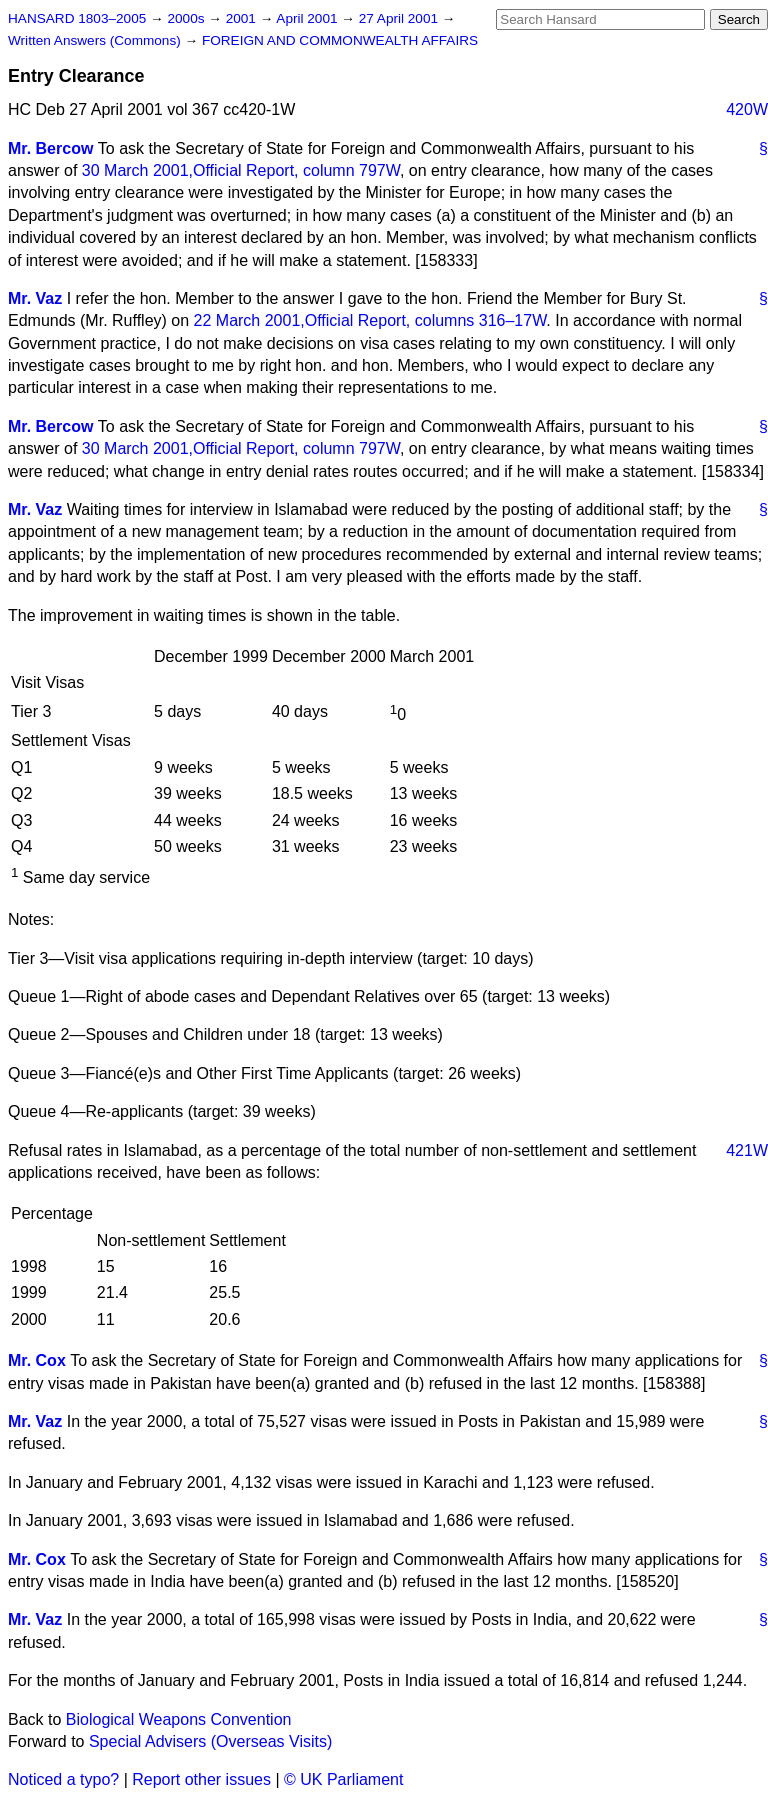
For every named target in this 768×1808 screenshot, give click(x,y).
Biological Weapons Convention (179, 1719)
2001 (243, 18)
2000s (187, 18)
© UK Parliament (343, 1779)
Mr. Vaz (35, 298)
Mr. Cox (37, 1360)
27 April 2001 (400, 18)
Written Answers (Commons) (96, 40)
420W (747, 109)
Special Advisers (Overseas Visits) (210, 1741)
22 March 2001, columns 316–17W (370, 320)
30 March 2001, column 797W (241, 170)
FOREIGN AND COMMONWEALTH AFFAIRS (340, 40)
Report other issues (201, 1779)
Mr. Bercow (50, 148)
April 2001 (308, 18)
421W (747, 1150)
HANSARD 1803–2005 (77, 18)
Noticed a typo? (63, 1779)
